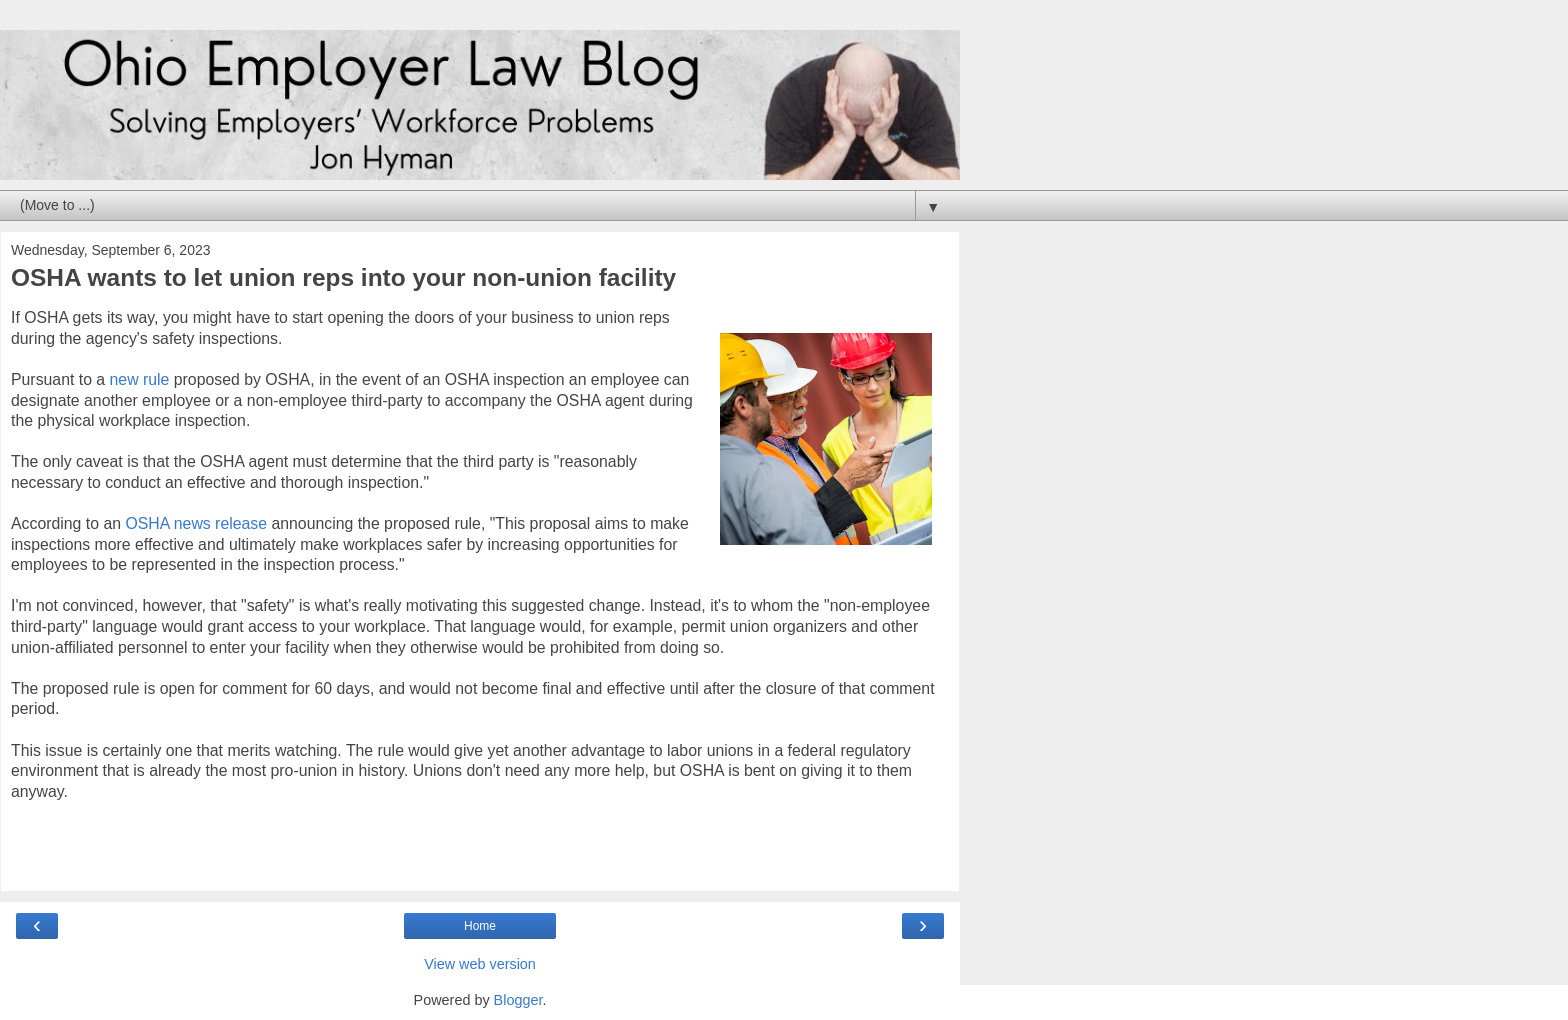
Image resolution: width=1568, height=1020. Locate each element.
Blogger (518, 1000)
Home (480, 926)
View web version (480, 964)
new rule (140, 379)
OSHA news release (196, 523)
